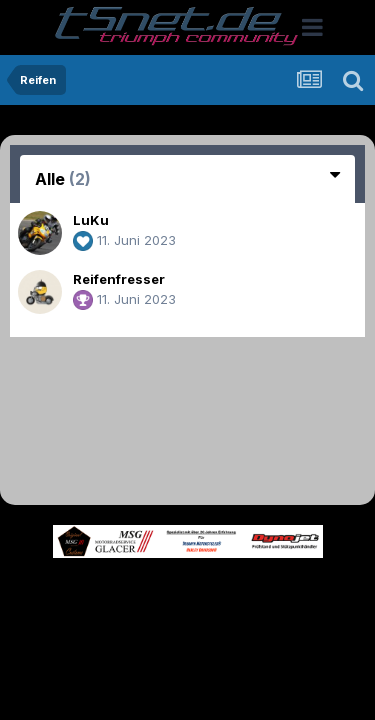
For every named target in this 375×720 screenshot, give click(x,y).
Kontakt (262, 610)
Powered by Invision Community (188, 674)
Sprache (141, 588)
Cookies (187, 631)
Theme (223, 588)
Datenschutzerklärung (146, 610)
